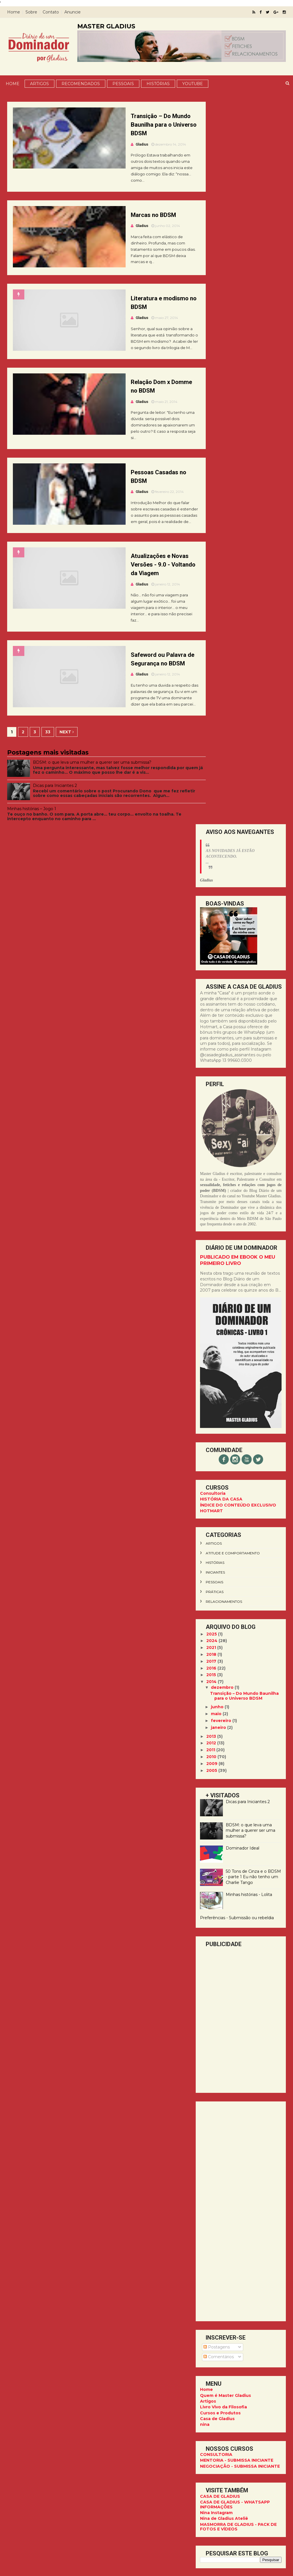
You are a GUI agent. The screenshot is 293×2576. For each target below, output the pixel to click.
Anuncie (74, 12)
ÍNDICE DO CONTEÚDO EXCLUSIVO (236, 782)
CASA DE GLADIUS (218, 1773)
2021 (209, 924)
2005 (210, 1047)
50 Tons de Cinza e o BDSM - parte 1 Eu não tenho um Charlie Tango (251, 1154)
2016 (209, 944)
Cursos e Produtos (218, 1689)
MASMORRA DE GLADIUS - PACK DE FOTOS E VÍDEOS (236, 1804)
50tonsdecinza (219, 1880)
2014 (210, 958)
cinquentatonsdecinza (227, 1918)
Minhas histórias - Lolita (247, 1171)
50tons (211, 1870)
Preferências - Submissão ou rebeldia (235, 1194)
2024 (210, 917)
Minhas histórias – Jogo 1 (33, 848)
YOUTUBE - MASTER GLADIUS (230, 2038)
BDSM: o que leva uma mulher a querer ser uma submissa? (94, 799)
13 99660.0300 (239, 2184)
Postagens (214, 1624)
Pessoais (122, 83)
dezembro (221, 964)
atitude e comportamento (231, 830)
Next (69, 768)
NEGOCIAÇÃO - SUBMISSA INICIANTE (238, 1743)
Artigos (38, 83)
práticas (212, 869)
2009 (210, 1040)
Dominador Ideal (240, 1125)
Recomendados (80, 83)
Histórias (157, 83)
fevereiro (219, 997)
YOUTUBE (192, 83)
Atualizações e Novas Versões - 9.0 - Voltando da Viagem (144, 592)
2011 (209, 1026)
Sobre (33, 12)
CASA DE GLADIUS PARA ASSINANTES (224, 2030)
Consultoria (210, 770)
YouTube (208, 2239)
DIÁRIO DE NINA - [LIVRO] (225, 2043)
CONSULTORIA (214, 1731)
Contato (53, 12)
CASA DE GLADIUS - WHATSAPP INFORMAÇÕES (233, 1781)
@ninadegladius (239, 2178)
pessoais (212, 859)
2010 (209, 1033)
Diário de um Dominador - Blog (231, 2245)
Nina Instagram (214, 1789)
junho (216, 983)
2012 (209, 1019)
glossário (214, 1938)
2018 (209, 931)
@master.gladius (240, 2172)
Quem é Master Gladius (223, 1672)
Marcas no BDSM (137, 217)
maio (215, 990)
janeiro (217, 1004)
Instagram (209, 2233)
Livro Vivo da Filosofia (221, 1683)
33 (49, 768)
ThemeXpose (232, 2569)
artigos (212, 820)
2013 (209, 1013)
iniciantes (213, 849)
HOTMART (209, 787)
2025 (210, 910)
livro (209, 1967)
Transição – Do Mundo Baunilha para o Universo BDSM (145, 125)
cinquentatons (219, 1909)
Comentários (216, 1633)
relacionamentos (222, 878)
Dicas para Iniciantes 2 (57, 822)
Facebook (209, 2251)
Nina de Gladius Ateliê (222, 1795)
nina (202, 1701)
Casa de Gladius (215, 1695)
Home (15, 12)
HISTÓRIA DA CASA (219, 776)
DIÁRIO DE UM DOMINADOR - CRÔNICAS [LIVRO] (229, 2052)
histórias (213, 839)
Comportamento (221, 1928)
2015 (209, 951)
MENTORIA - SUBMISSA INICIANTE (234, 1737)
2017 (209, 938)
